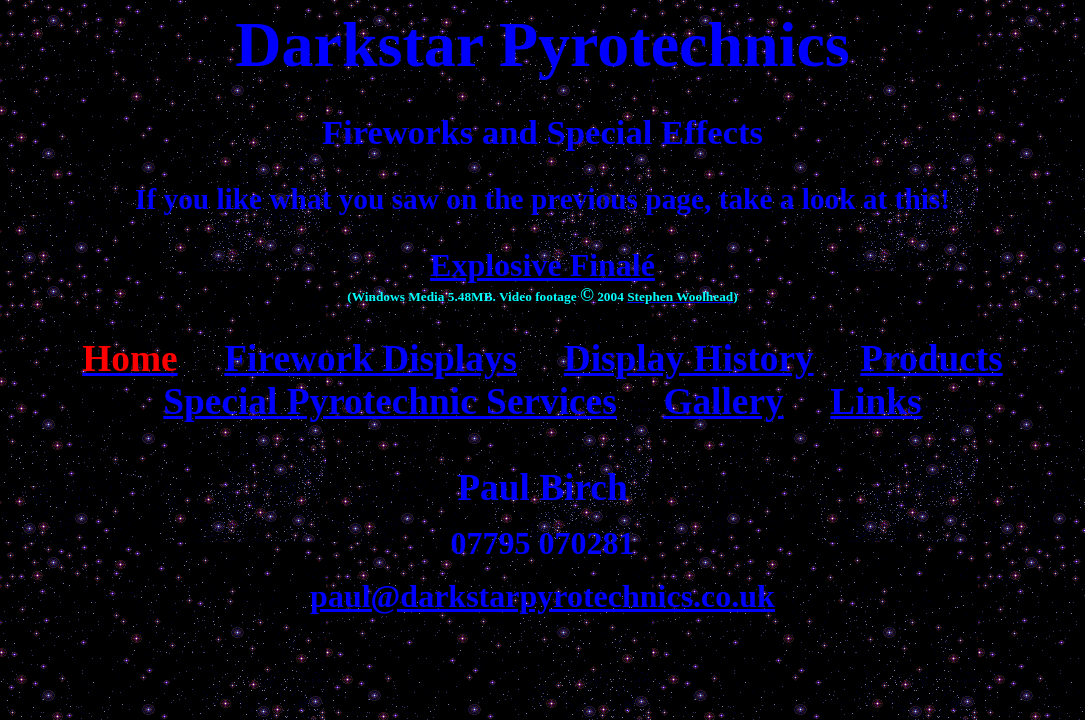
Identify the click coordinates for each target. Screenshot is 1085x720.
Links (875, 401)
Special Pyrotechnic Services (389, 401)
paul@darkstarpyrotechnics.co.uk (542, 596)
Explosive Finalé (542, 265)
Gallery (723, 401)
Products (931, 358)
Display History (689, 358)
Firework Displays (370, 358)
